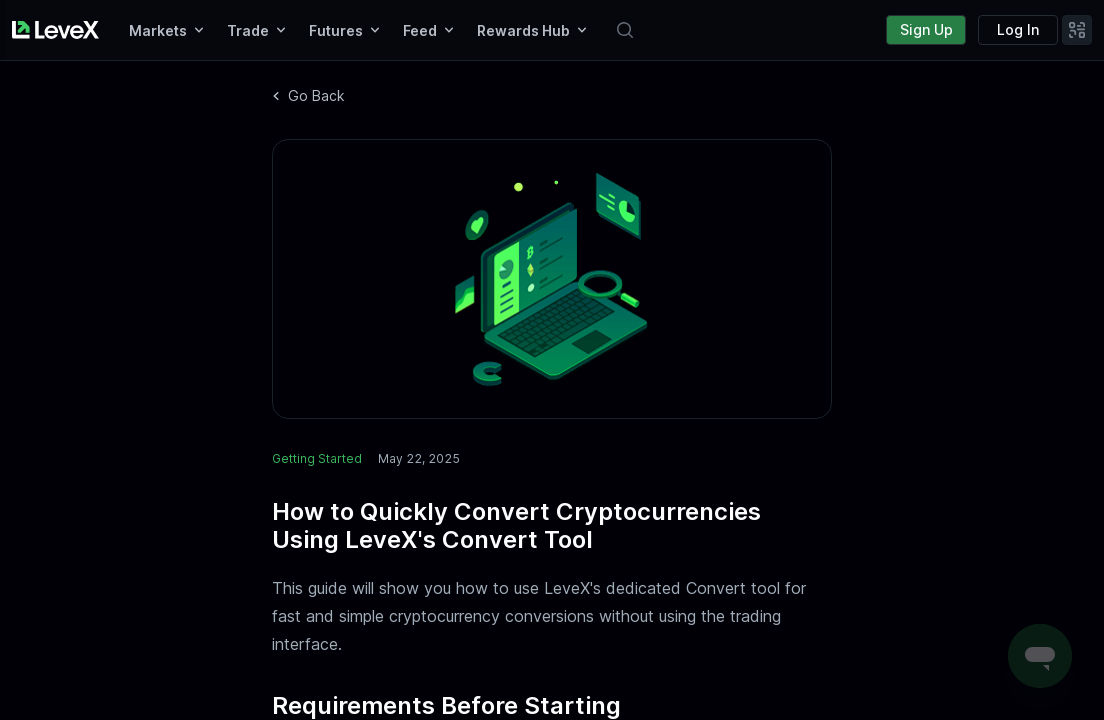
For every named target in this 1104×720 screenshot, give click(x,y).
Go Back (308, 95)
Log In (1018, 29)
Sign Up (926, 29)
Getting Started (317, 458)
